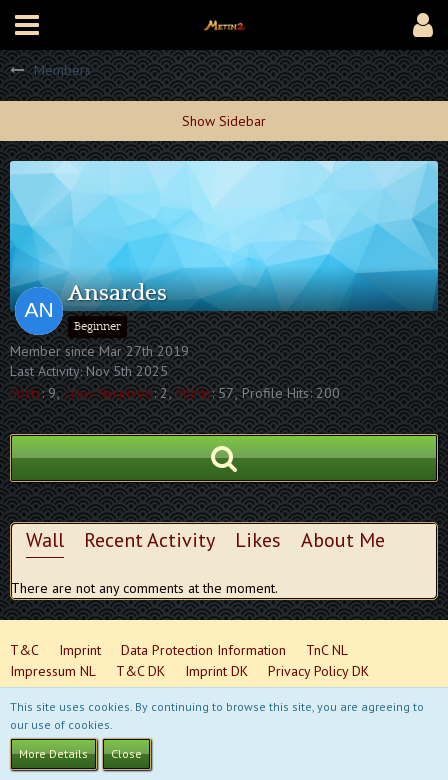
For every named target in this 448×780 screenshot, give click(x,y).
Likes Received (108, 393)
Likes (258, 540)
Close (126, 753)
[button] (27, 25)
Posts (25, 393)
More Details (53, 753)
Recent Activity (149, 540)
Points (193, 393)
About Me (343, 540)
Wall (45, 540)
